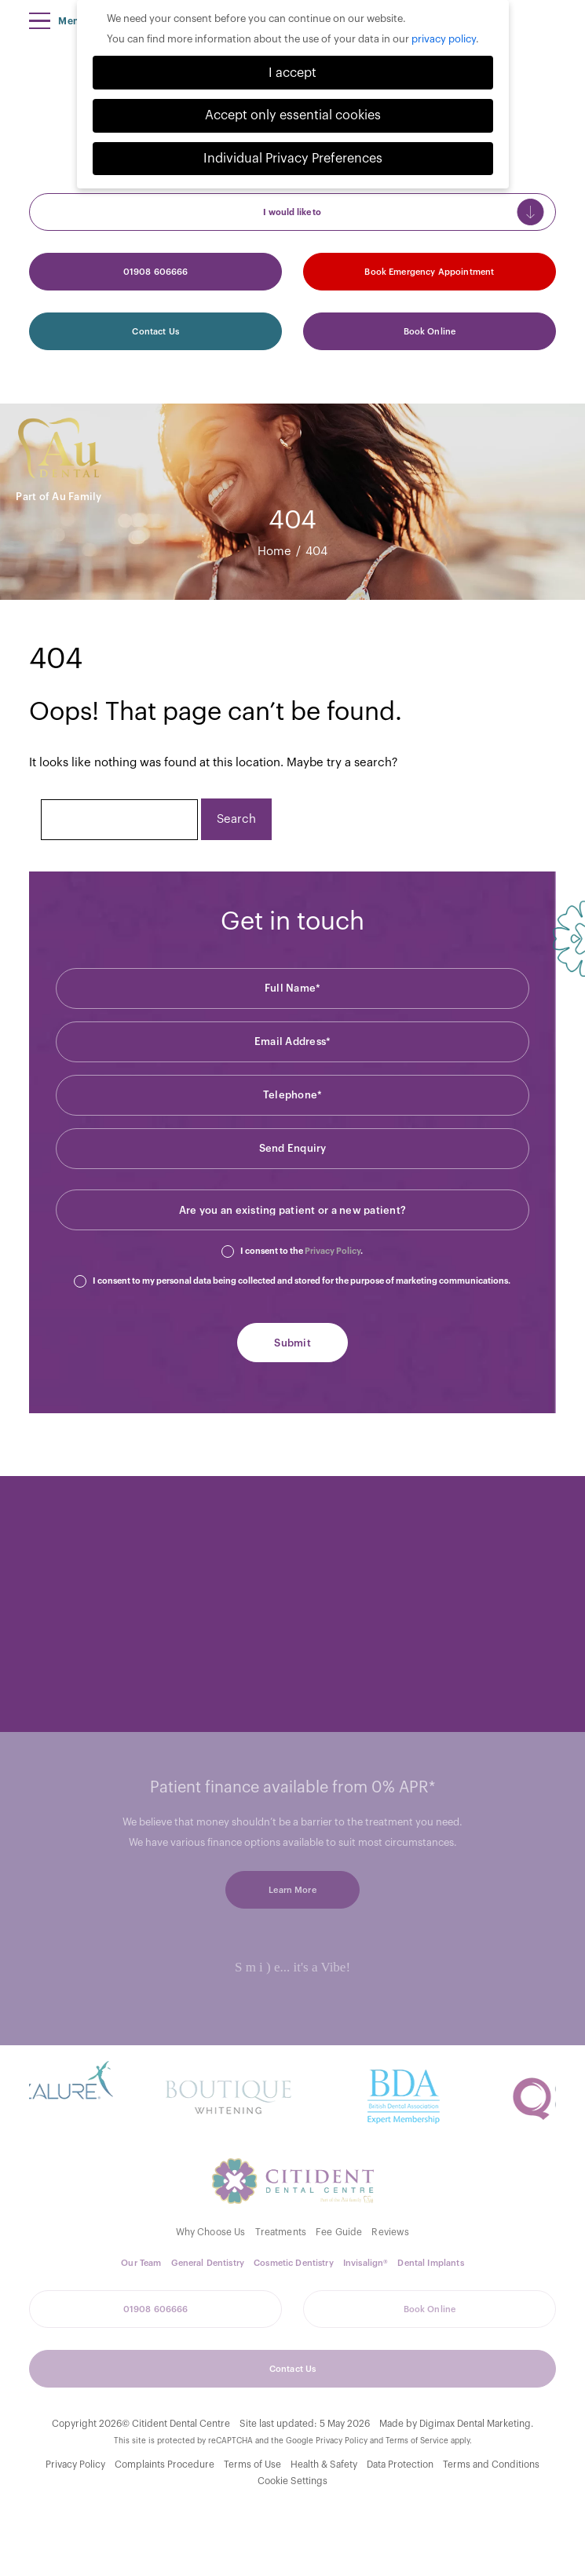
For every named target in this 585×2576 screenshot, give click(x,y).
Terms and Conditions (491, 2464)
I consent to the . (301, 1251)
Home (274, 551)
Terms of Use (252, 2464)
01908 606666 (155, 272)
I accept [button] (292, 73)
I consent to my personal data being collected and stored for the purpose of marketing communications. (301, 1281)
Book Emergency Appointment (429, 272)
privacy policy (443, 39)
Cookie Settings (292, 2481)
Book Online (430, 331)
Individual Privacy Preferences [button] (292, 158)
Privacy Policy (332, 1251)
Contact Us (155, 331)
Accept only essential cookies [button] (293, 115)
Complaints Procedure (164, 2464)
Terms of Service (417, 2441)
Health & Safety (324, 2464)
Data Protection (400, 2464)
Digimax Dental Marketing (475, 2423)
